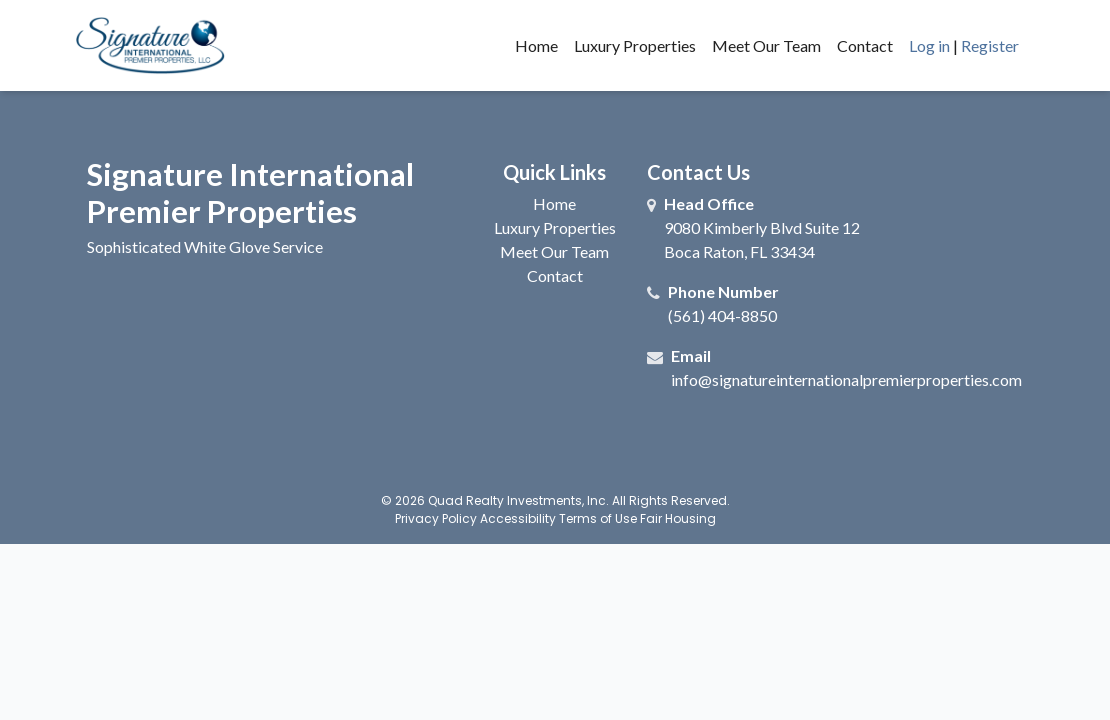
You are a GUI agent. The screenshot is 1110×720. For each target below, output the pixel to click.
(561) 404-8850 (722, 315)
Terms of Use (598, 518)
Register (990, 45)
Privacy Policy (436, 518)
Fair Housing (678, 518)
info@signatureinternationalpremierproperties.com (846, 379)
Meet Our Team (766, 45)
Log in (929, 45)
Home (536, 45)
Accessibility (518, 518)
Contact (865, 45)
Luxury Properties (635, 45)
